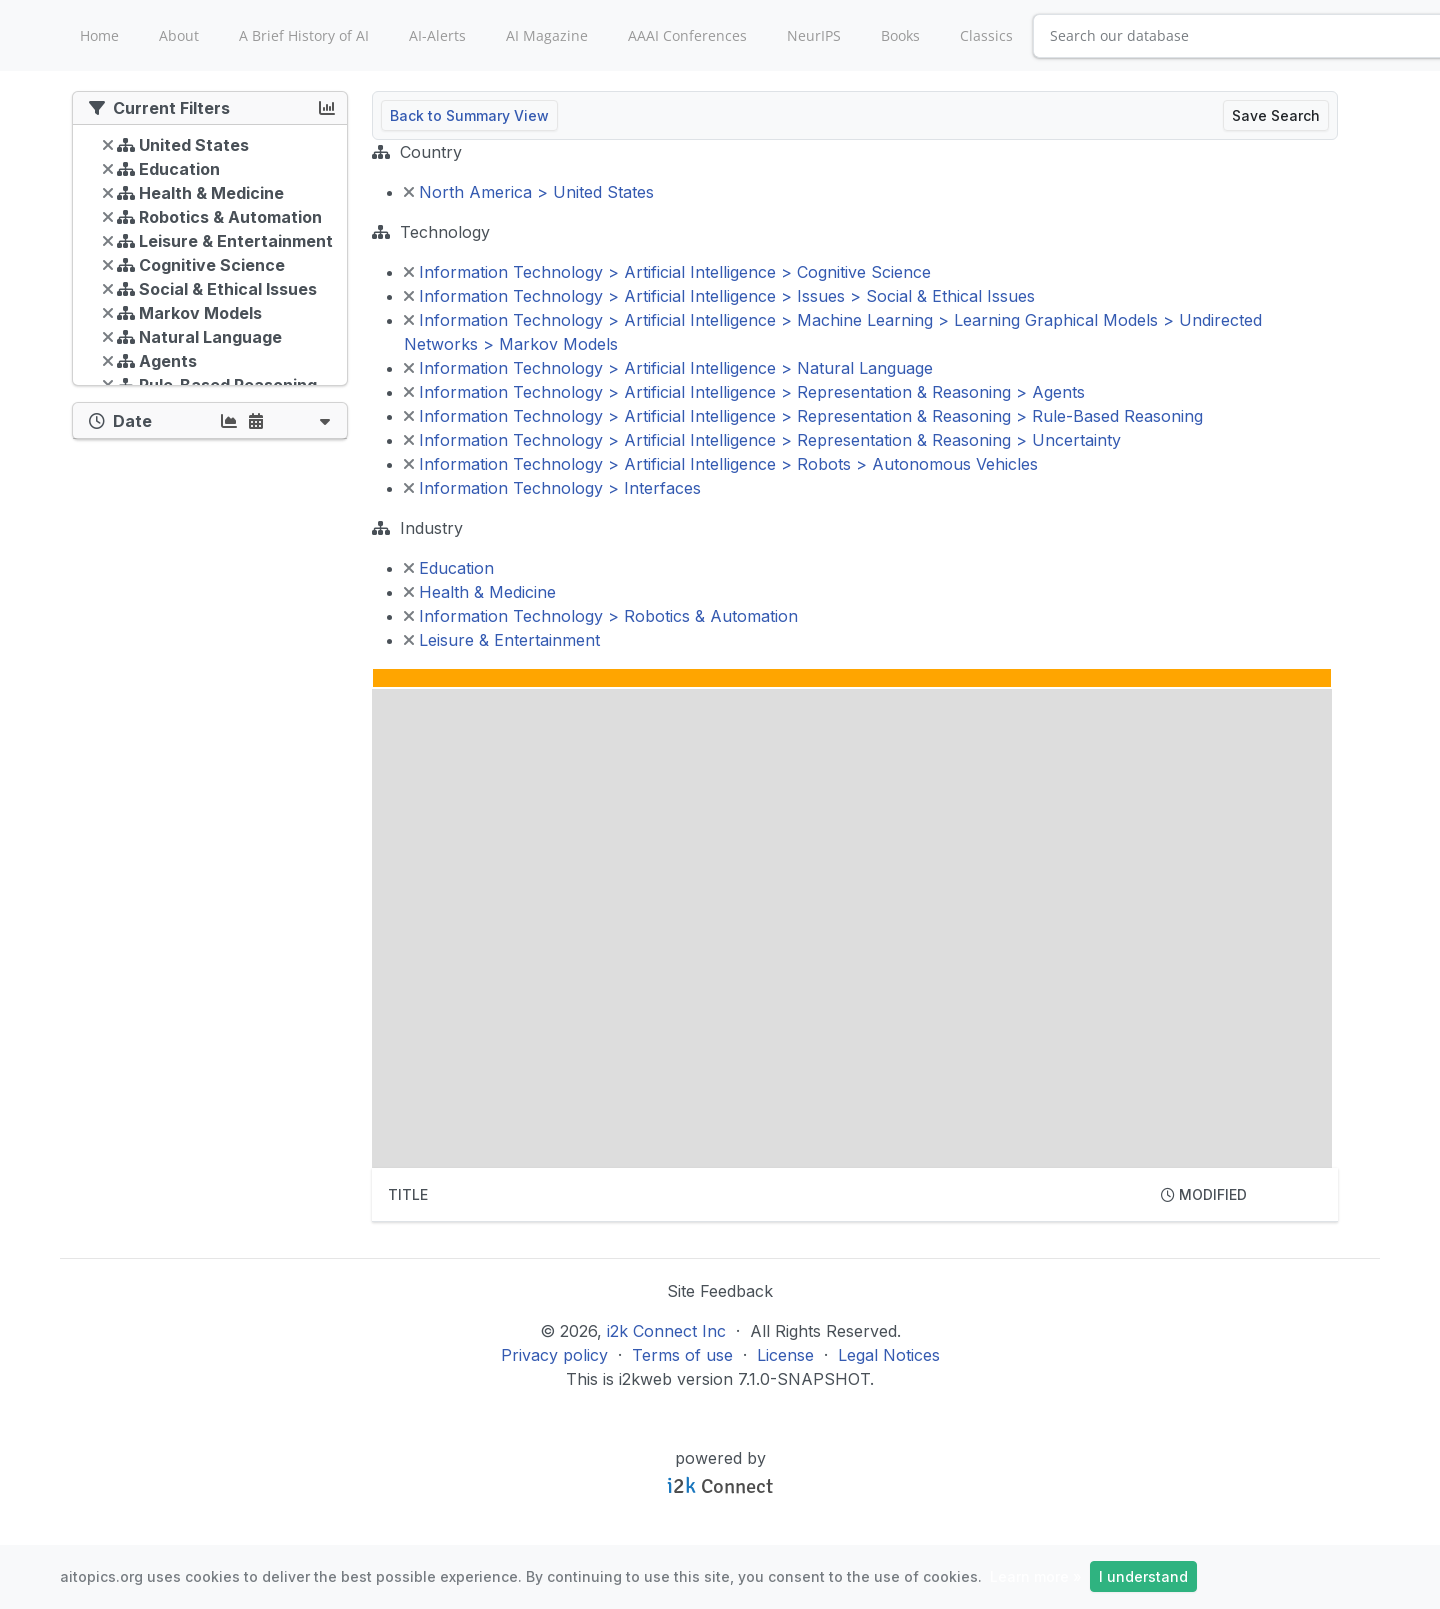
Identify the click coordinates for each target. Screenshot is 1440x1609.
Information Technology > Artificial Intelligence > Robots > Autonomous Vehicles (721, 464)
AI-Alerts (437, 35)
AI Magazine (547, 35)
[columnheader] (758, 1195)
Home (99, 35)
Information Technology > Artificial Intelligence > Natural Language (668, 368)
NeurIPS (814, 35)
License (785, 1355)
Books (900, 35)
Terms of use (682, 1355)
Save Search (1276, 115)
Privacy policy (554, 1355)
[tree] (210, 260)
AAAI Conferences (687, 35)
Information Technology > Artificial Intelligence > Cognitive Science (667, 272)
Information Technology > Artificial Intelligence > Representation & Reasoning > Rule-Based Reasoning (803, 416)
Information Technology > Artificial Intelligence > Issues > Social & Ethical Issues (719, 296)
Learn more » (1036, 1576)
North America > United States (529, 192)
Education (449, 568)
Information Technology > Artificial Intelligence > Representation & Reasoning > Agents (744, 392)
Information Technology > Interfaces (552, 488)
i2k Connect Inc (666, 1331)
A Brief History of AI (304, 35)
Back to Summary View (469, 115)
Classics (986, 35)
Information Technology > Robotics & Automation (601, 616)
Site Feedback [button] (720, 1291)
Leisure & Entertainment (502, 640)
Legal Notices (889, 1355)
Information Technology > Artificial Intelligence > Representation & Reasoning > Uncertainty (762, 440)
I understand (1143, 1576)
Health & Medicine (480, 592)
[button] (325, 420)
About (179, 35)
